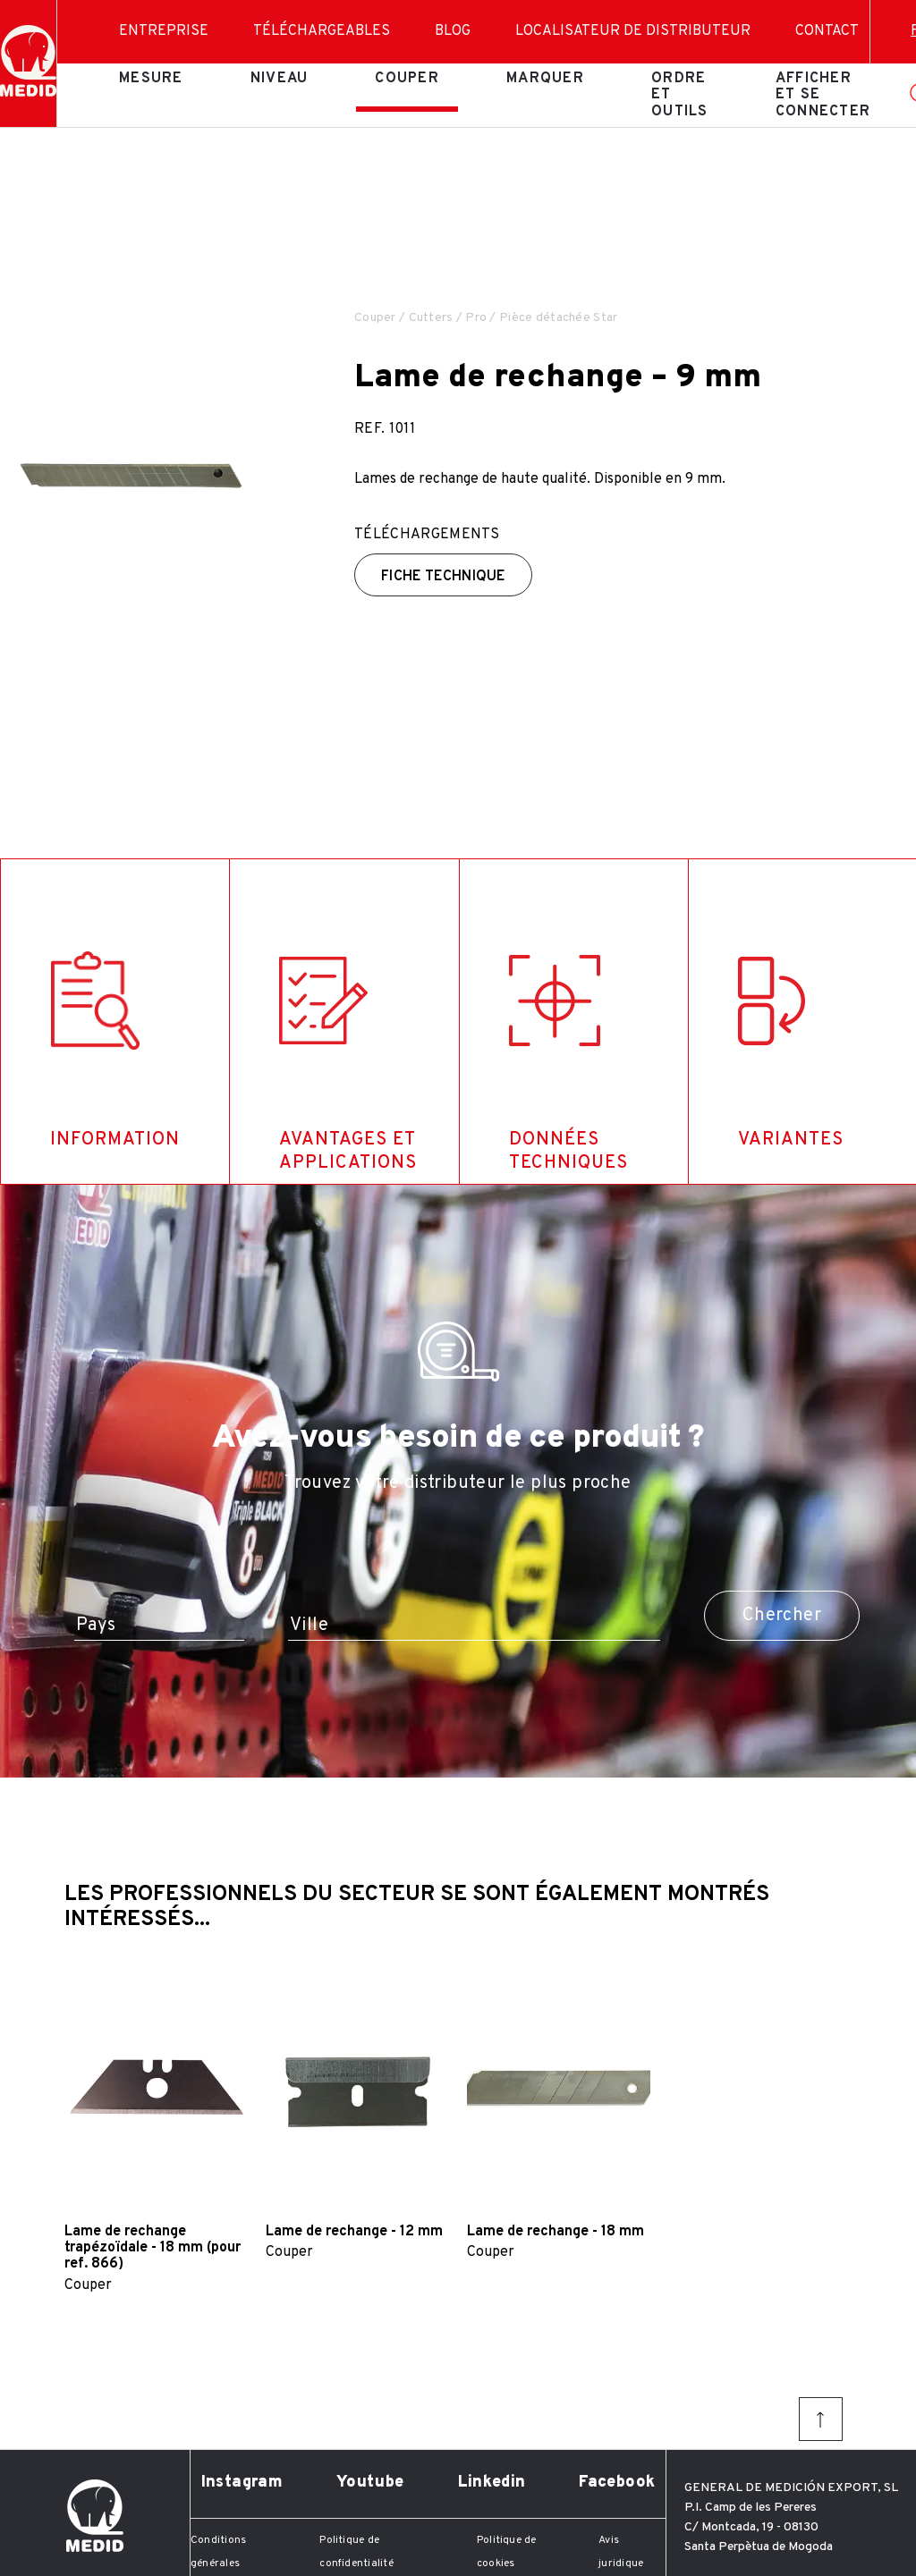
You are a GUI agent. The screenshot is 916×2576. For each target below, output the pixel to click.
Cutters (431, 317)
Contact (827, 31)
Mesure (151, 79)
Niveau (279, 79)
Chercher (781, 1615)
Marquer (545, 79)
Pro (476, 317)
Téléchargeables (321, 31)
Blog (453, 31)
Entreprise (163, 31)
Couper (407, 79)
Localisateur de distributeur (633, 31)
